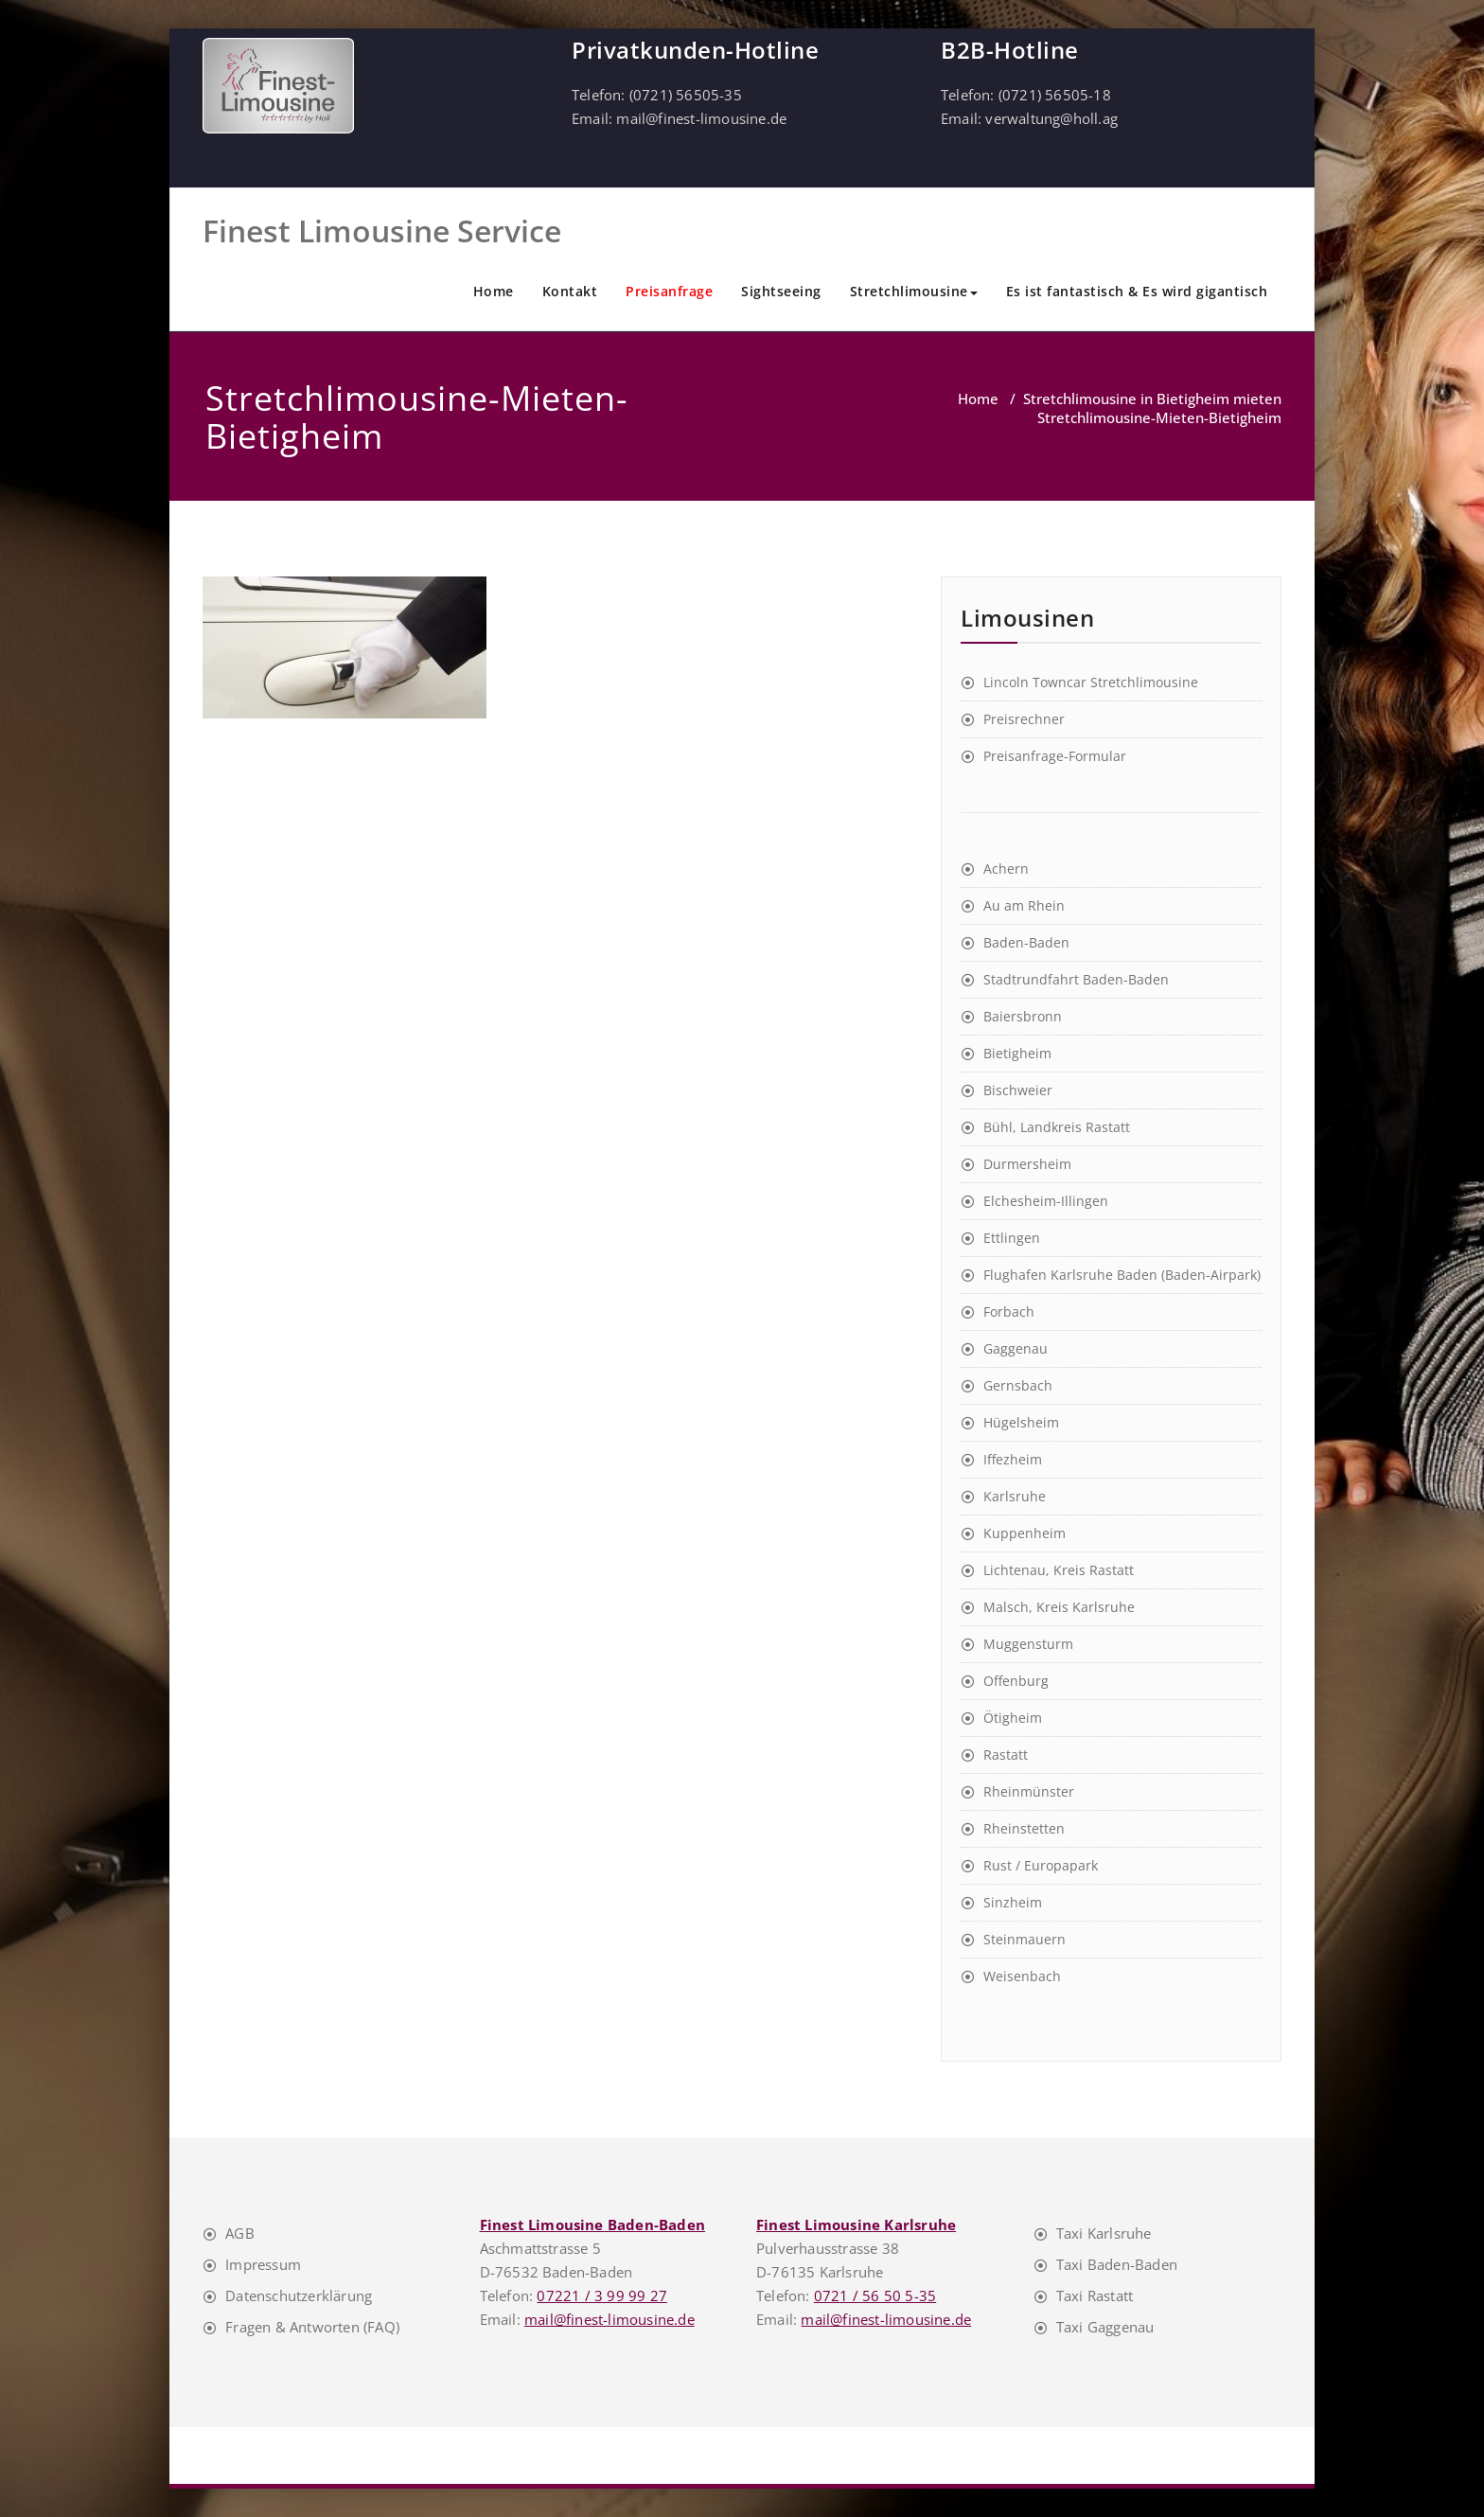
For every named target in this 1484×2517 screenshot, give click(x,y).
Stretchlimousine (914, 291)
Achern (1006, 868)
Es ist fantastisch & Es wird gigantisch (1137, 291)
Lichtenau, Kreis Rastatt (1058, 1570)
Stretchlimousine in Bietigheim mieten (1152, 398)
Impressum (263, 2264)
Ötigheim (1012, 1718)
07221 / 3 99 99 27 (602, 2295)
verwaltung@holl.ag (1051, 118)
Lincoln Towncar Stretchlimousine (1090, 682)
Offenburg (1016, 1681)
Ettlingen (1011, 1238)
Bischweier (1017, 1090)
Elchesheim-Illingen (1045, 1201)
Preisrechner (1024, 719)
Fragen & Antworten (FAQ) (312, 2326)
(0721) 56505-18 (1054, 94)
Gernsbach (1017, 1385)
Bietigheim (1017, 1053)
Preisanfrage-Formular (1054, 756)
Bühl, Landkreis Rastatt (1056, 1127)
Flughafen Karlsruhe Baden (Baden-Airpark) (1122, 1275)
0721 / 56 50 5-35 (875, 2295)
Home (493, 291)
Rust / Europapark (1040, 1865)
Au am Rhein (1024, 905)
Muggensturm (1028, 1644)
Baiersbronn (1022, 1016)
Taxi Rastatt (1094, 2295)
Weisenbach (1022, 1976)
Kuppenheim (1024, 1533)
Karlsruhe (1014, 1496)
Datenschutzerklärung (298, 2295)
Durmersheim (1027, 1164)
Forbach (1008, 1312)
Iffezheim (1012, 1459)
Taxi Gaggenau (1105, 2326)
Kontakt (570, 291)
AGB (240, 2233)
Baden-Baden (1026, 942)
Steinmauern (1024, 1939)
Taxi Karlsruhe (1104, 2233)
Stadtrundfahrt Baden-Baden (1076, 979)
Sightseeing (781, 291)
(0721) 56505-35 (685, 94)
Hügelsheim (1021, 1422)
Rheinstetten (1024, 1828)
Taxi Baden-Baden (1116, 2264)
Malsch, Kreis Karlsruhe (1059, 1607)
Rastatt (1005, 1755)
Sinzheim (1012, 1902)
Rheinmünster (1028, 1791)
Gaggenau (1015, 1348)
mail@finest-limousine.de (701, 118)
